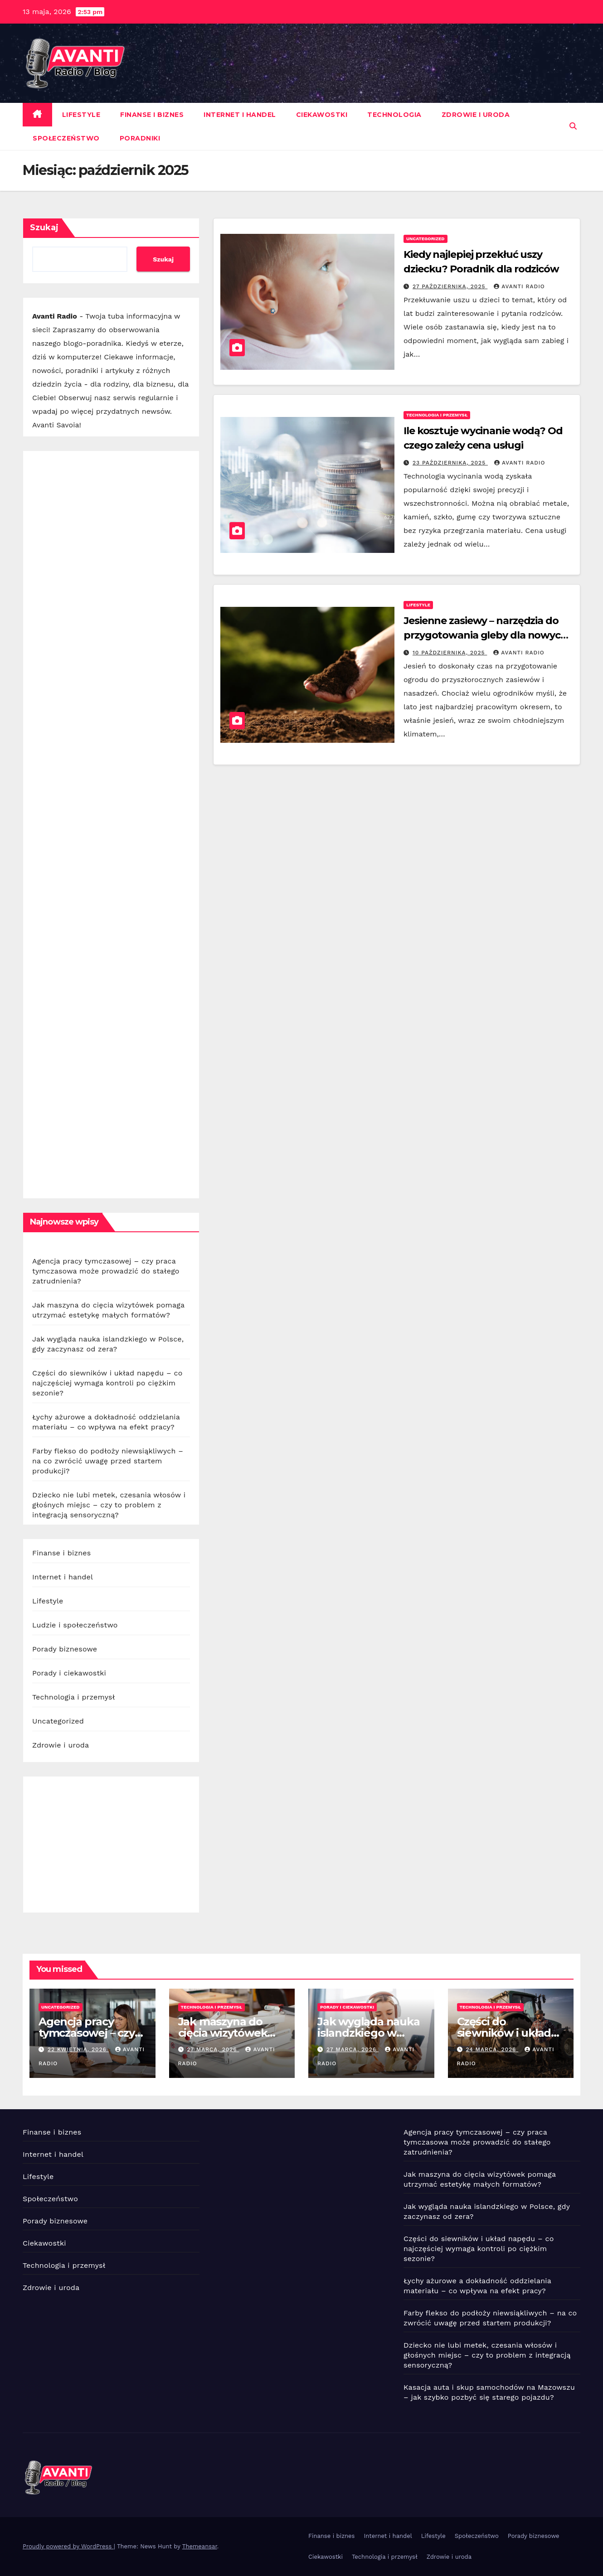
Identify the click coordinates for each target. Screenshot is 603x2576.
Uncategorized (58, 1721)
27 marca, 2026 (213, 2049)
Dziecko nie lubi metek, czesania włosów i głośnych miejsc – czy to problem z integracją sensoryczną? (108, 1505)
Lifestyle (81, 115)
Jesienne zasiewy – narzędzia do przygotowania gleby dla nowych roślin (485, 635)
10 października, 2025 (450, 652)
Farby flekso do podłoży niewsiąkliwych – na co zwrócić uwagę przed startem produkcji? (107, 1461)
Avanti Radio (519, 286)
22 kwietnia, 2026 (78, 2049)
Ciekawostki (322, 115)
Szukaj (44, 227)
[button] (573, 126)
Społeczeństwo (66, 138)
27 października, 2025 (450, 286)
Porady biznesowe (64, 1649)
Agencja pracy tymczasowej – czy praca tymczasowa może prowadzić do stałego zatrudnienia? (106, 1271)
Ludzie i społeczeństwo (75, 1625)
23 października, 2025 (450, 463)
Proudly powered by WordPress (68, 2546)
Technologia (394, 115)
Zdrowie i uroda (476, 115)
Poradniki (140, 138)
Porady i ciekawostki (69, 1673)
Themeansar (199, 2546)
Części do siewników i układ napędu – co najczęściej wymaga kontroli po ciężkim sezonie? (107, 1383)
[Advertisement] (111, 824)
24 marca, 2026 (492, 2049)
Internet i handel (240, 115)
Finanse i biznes (152, 115)
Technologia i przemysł (73, 1697)
